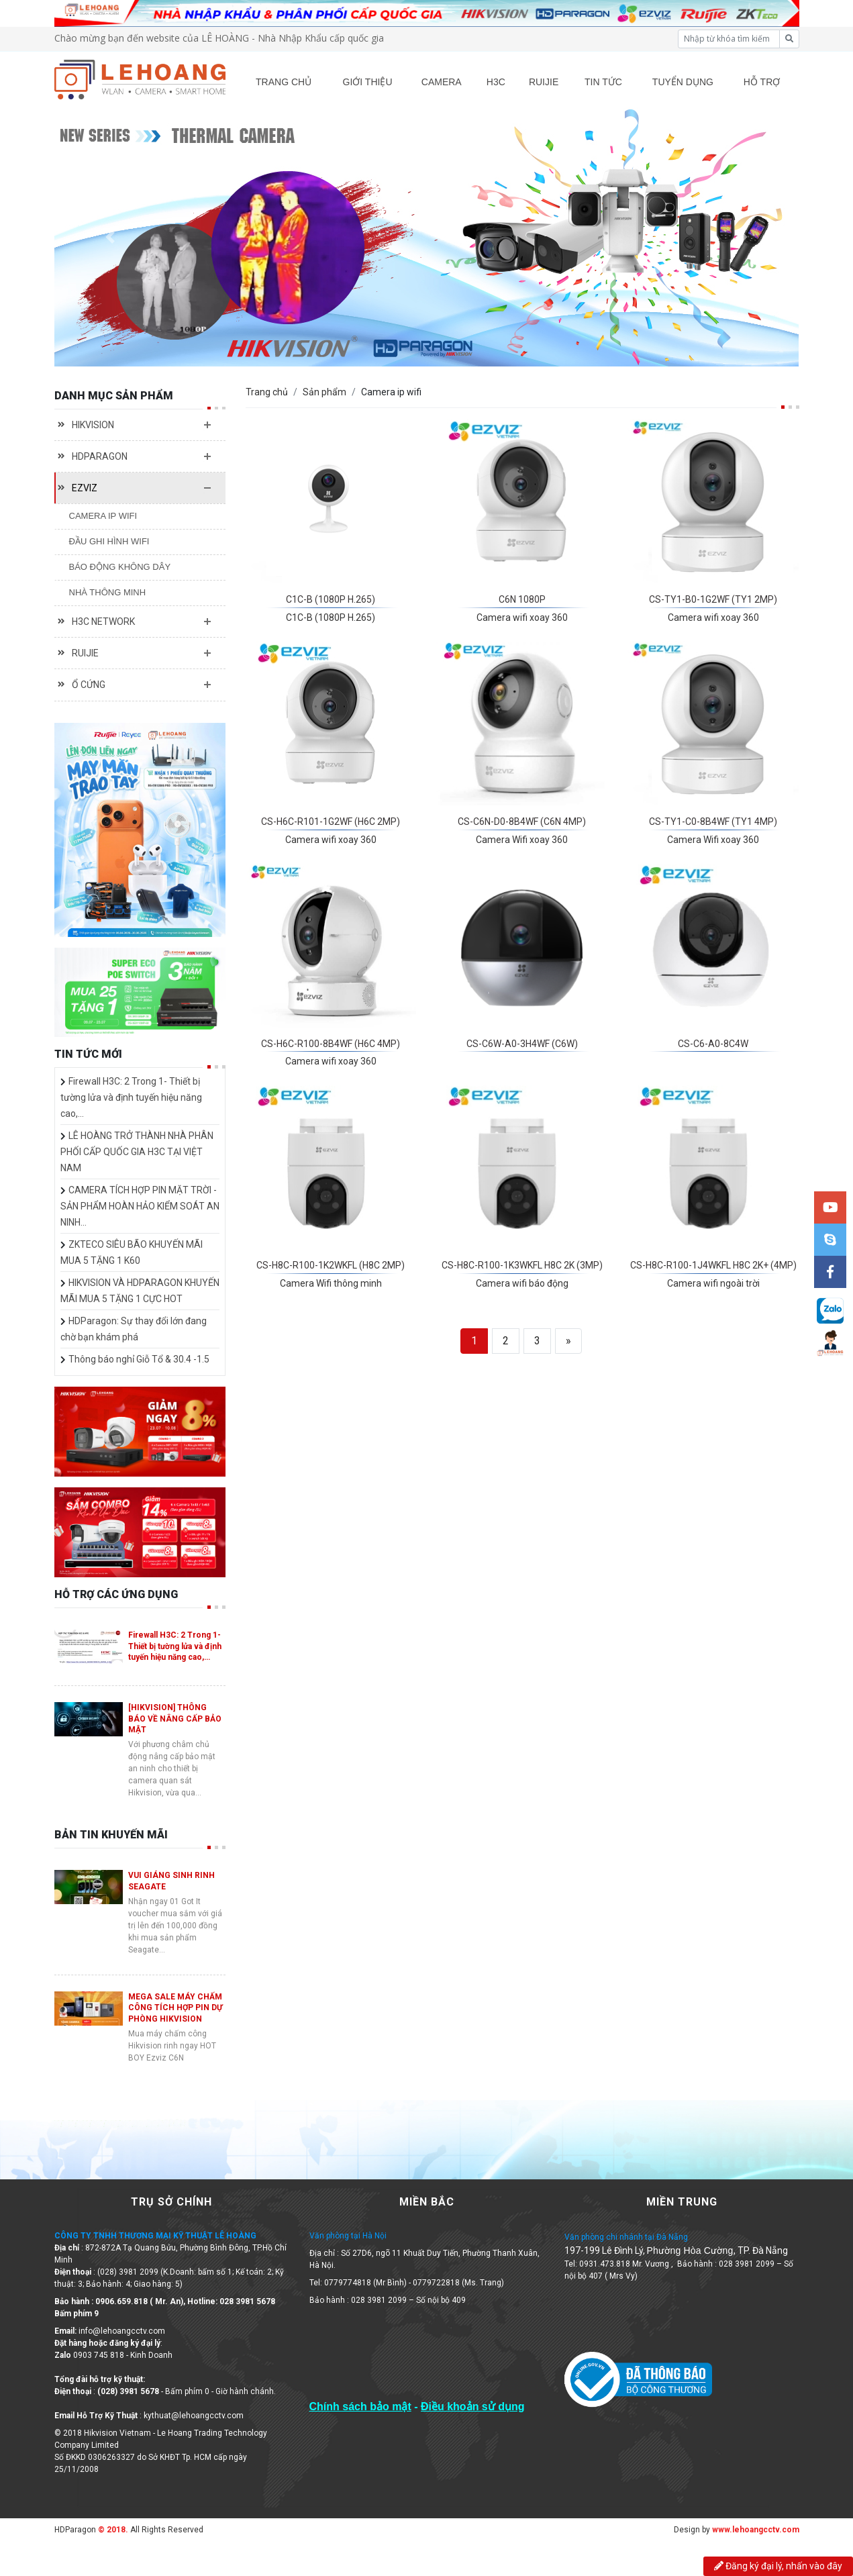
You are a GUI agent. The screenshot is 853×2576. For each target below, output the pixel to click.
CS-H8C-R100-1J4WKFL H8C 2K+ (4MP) (713, 1265)
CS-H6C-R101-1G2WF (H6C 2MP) (330, 821)
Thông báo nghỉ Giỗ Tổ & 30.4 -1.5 (138, 1359)
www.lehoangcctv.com (755, 2529)
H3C (496, 82)
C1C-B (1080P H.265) (330, 599)
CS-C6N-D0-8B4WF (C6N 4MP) (522, 821)
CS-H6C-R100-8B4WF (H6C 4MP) (330, 1043)
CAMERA (441, 82)
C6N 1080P (522, 599)
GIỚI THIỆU (368, 82)
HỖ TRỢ (762, 82)
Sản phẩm (324, 392)
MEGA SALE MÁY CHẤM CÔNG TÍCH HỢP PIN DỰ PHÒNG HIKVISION (175, 2008)
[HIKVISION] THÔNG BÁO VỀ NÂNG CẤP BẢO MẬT (174, 1719)
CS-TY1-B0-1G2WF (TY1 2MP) (713, 599)
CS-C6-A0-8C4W (713, 1043)
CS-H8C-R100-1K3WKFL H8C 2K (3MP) (522, 1265)
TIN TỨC (603, 82)
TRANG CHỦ (283, 82)
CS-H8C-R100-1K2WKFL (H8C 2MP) (330, 1265)
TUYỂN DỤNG (682, 82)
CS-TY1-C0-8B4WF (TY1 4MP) (713, 821)
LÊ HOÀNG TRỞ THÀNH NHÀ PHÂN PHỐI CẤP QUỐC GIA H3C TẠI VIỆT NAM (136, 1151)
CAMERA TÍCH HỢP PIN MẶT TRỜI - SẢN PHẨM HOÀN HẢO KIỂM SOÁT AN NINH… (139, 1206)
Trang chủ (267, 392)
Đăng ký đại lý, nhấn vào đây (778, 2566)
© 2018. (112, 2529)
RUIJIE (543, 82)
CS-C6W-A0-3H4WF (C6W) (522, 1043)
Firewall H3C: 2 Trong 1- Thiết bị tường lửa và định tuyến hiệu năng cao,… (131, 1097)
